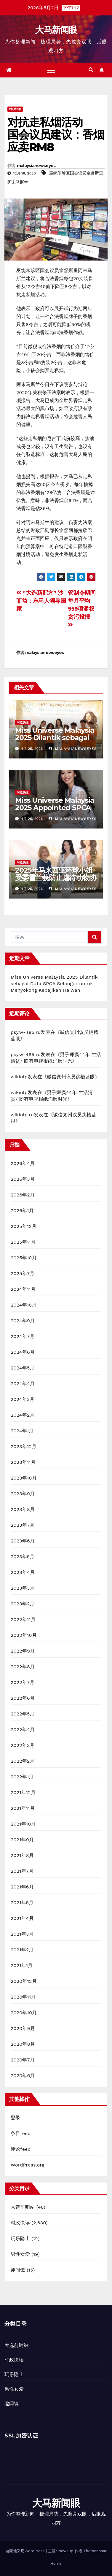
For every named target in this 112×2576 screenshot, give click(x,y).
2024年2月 (23, 1415)
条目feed (21, 2133)
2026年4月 (23, 1163)
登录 (15, 2118)
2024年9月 (23, 1320)
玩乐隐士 (20, 2238)
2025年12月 (23, 1226)
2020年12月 (24, 1981)
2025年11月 (23, 1242)
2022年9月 (23, 1651)
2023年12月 (23, 1446)
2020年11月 (23, 1997)
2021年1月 (22, 1965)
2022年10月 (24, 1635)
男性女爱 (20, 2254)
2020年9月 (23, 2028)
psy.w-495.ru (26, 1032)
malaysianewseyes (36, 165)
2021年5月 (22, 1902)
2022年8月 (23, 1666)
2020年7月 (23, 2060)
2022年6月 (23, 1698)
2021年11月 (23, 1808)
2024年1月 (22, 1431)
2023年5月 (23, 1556)
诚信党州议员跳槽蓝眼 (71, 1077)
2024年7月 (22, 1336)
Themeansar (95, 2551)
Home (55, 2563)
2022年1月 (22, 1777)
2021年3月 (22, 1934)
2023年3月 (23, 1588)
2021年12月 (23, 1792)
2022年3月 (23, 1745)
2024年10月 (24, 1305)
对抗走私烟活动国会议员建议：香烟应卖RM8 (55, 134)
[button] (91, 70)
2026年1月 (22, 1210)
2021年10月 (23, 1824)
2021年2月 (22, 1950)
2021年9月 (22, 1839)
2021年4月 (22, 1918)
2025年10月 (24, 1258)
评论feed (21, 2149)
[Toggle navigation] (51, 70)
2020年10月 (24, 2012)
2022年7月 (22, 1682)
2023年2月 (23, 1604)
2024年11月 (23, 1289)
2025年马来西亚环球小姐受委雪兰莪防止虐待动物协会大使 (55, 877)
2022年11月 (23, 1619)
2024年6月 (23, 1352)
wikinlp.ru (22, 1115)
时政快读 (15, 109)
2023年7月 (22, 1525)
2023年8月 (23, 1509)
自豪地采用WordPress (25, 2551)
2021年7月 (22, 1871)
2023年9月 (23, 1493)
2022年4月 (23, 1729)
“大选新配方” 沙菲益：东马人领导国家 (41, 600)
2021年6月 (22, 1887)
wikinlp (19, 1077)
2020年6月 (23, 2075)
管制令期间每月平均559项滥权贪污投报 (81, 608)
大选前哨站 (23, 2207)
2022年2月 (23, 1761)
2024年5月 (23, 1368)
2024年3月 (23, 1399)
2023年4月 (23, 1572)
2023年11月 (23, 1462)
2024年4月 (23, 1383)
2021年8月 (22, 1855)
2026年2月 (23, 1195)
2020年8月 (23, 2044)
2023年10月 (24, 1478)
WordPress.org (27, 2165)
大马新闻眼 (56, 29)
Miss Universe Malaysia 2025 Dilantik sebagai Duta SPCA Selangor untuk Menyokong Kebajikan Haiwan (54, 983)
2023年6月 (23, 1541)
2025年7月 (22, 1273)
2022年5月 (23, 1714)
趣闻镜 (18, 2270)
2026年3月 (23, 1179)
